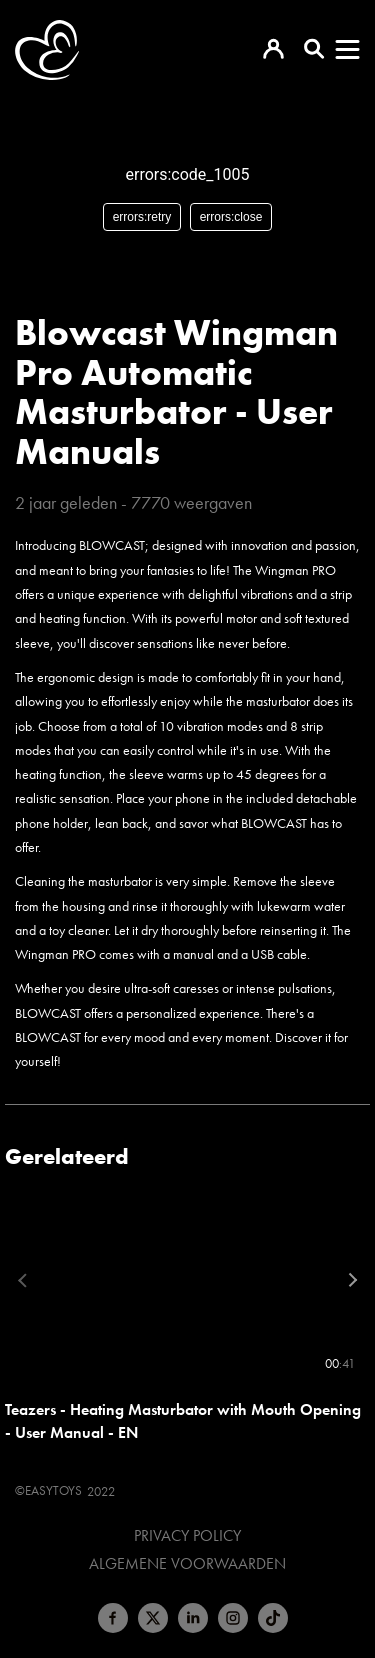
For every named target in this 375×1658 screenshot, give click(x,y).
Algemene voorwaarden (187, 1564)
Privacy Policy (187, 1536)
